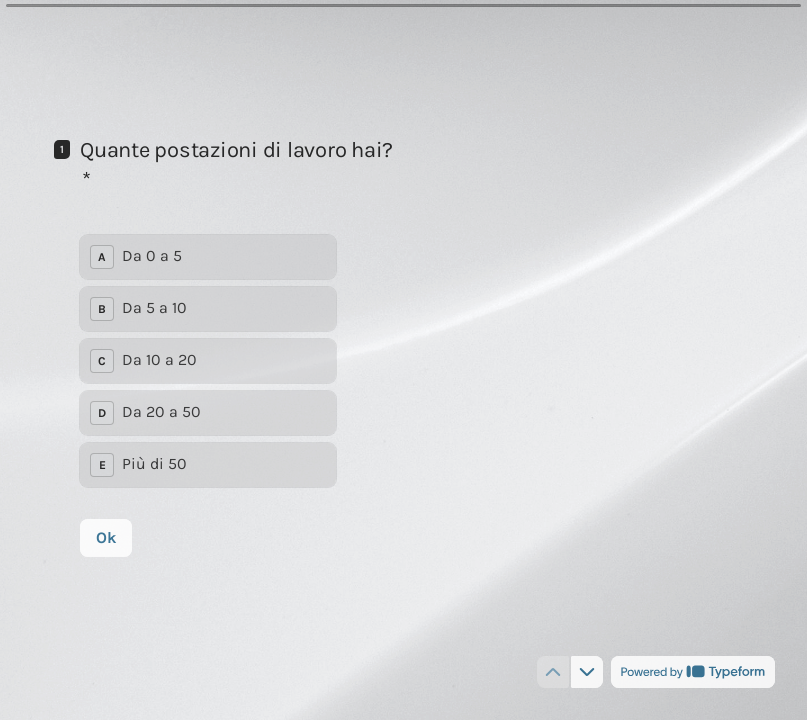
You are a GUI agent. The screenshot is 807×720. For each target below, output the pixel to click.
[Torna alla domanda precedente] (553, 672)
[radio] (208, 256)
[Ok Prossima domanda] (106, 537)
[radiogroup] (208, 360)
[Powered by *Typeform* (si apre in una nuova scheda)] (693, 672)
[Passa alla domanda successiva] (587, 672)
